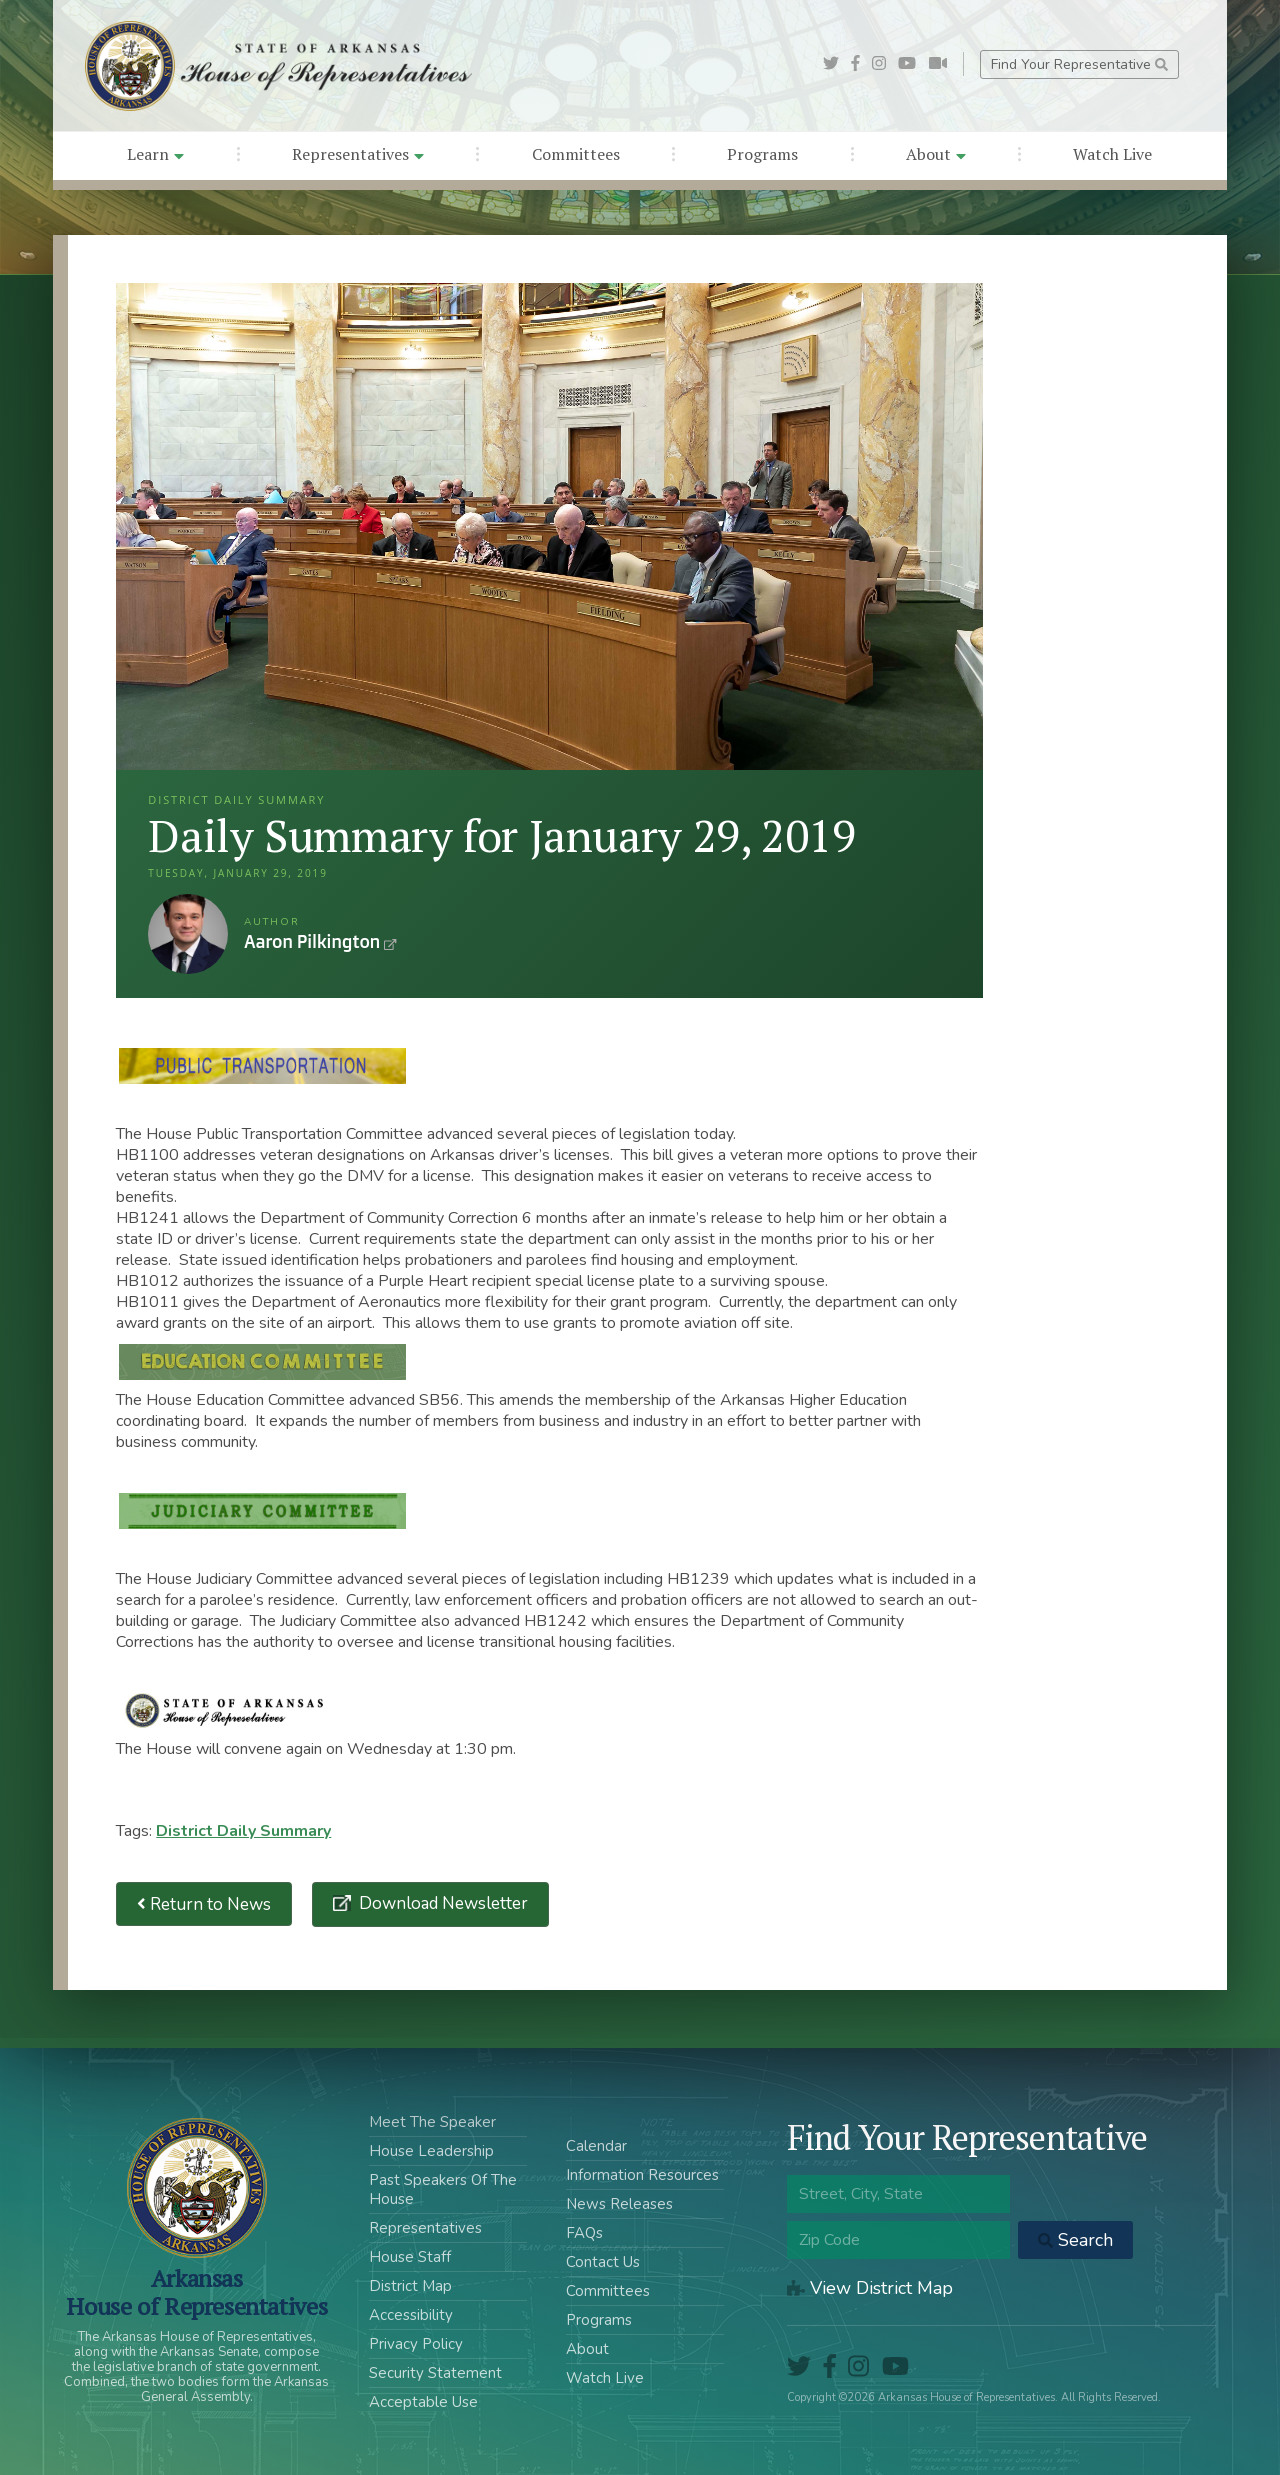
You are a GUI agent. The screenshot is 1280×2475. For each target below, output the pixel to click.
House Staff (410, 2257)
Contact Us (603, 2262)
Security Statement (435, 2373)
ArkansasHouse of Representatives (196, 2292)
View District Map (870, 2288)
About (936, 154)
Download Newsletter (441, 1903)
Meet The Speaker (432, 2122)
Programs (762, 154)
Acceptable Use (423, 2402)
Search (1075, 2240)
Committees (576, 154)
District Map (410, 2286)
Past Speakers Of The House (443, 2189)
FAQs (584, 2233)
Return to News (204, 1904)
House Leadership (431, 2151)
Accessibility (411, 2315)
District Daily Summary (243, 1831)
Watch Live (1112, 154)
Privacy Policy (416, 2344)
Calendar (596, 2146)
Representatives (358, 154)
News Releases (619, 2204)
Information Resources (642, 2175)
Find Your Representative (1079, 64)
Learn (155, 154)
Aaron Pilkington (188, 934)
